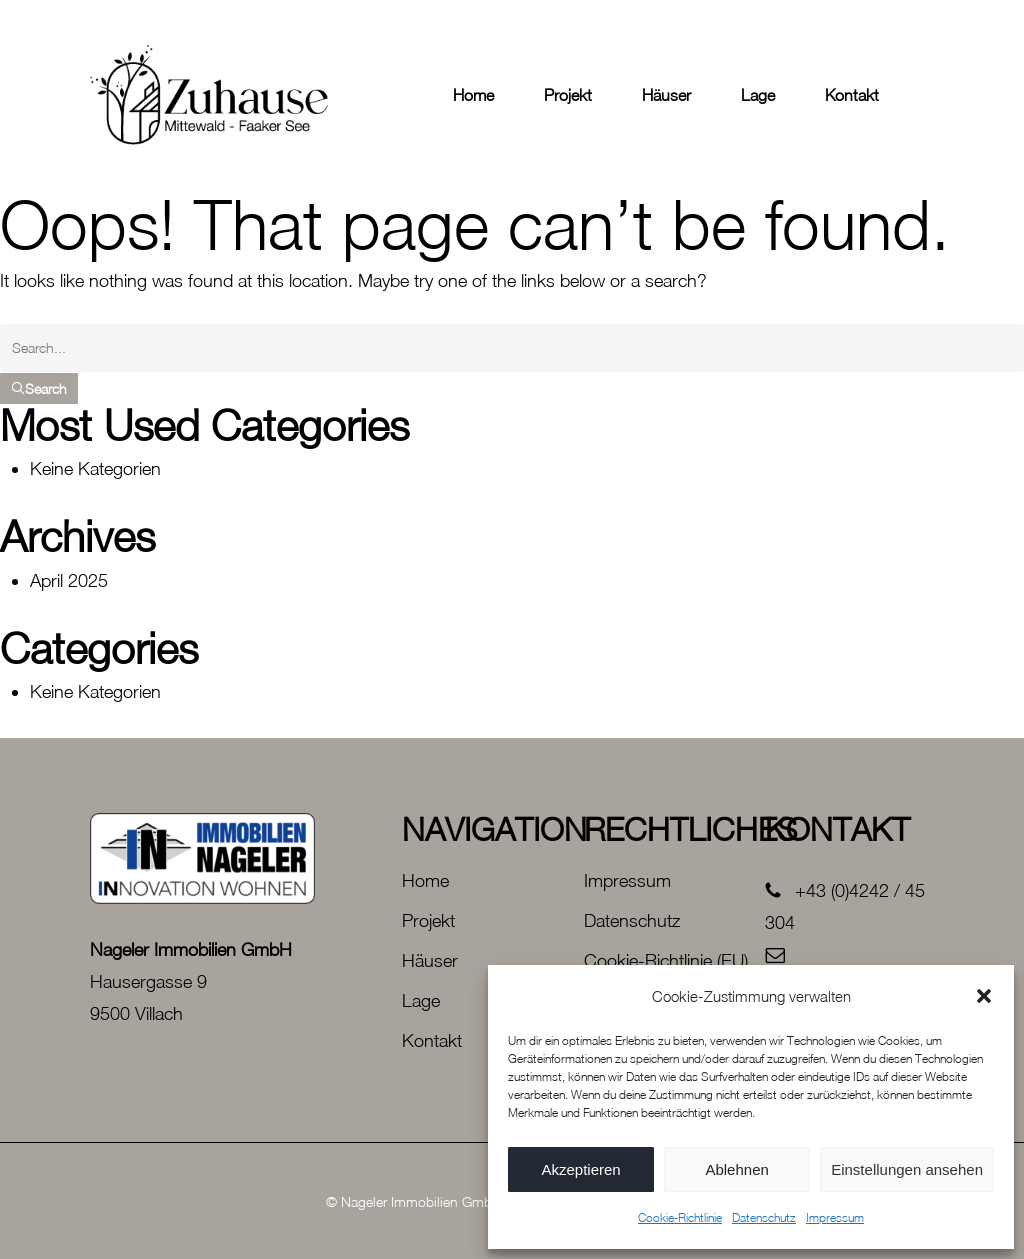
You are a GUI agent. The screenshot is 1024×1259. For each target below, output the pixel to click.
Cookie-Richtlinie (680, 1217)
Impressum (835, 1217)
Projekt (428, 920)
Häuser (430, 960)
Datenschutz (764, 1217)
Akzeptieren (580, 1169)
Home (425, 880)
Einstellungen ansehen (907, 1169)
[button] (984, 996)
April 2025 (69, 580)
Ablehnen (736, 1169)
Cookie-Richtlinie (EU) (666, 960)
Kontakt (432, 1040)
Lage (421, 1000)
